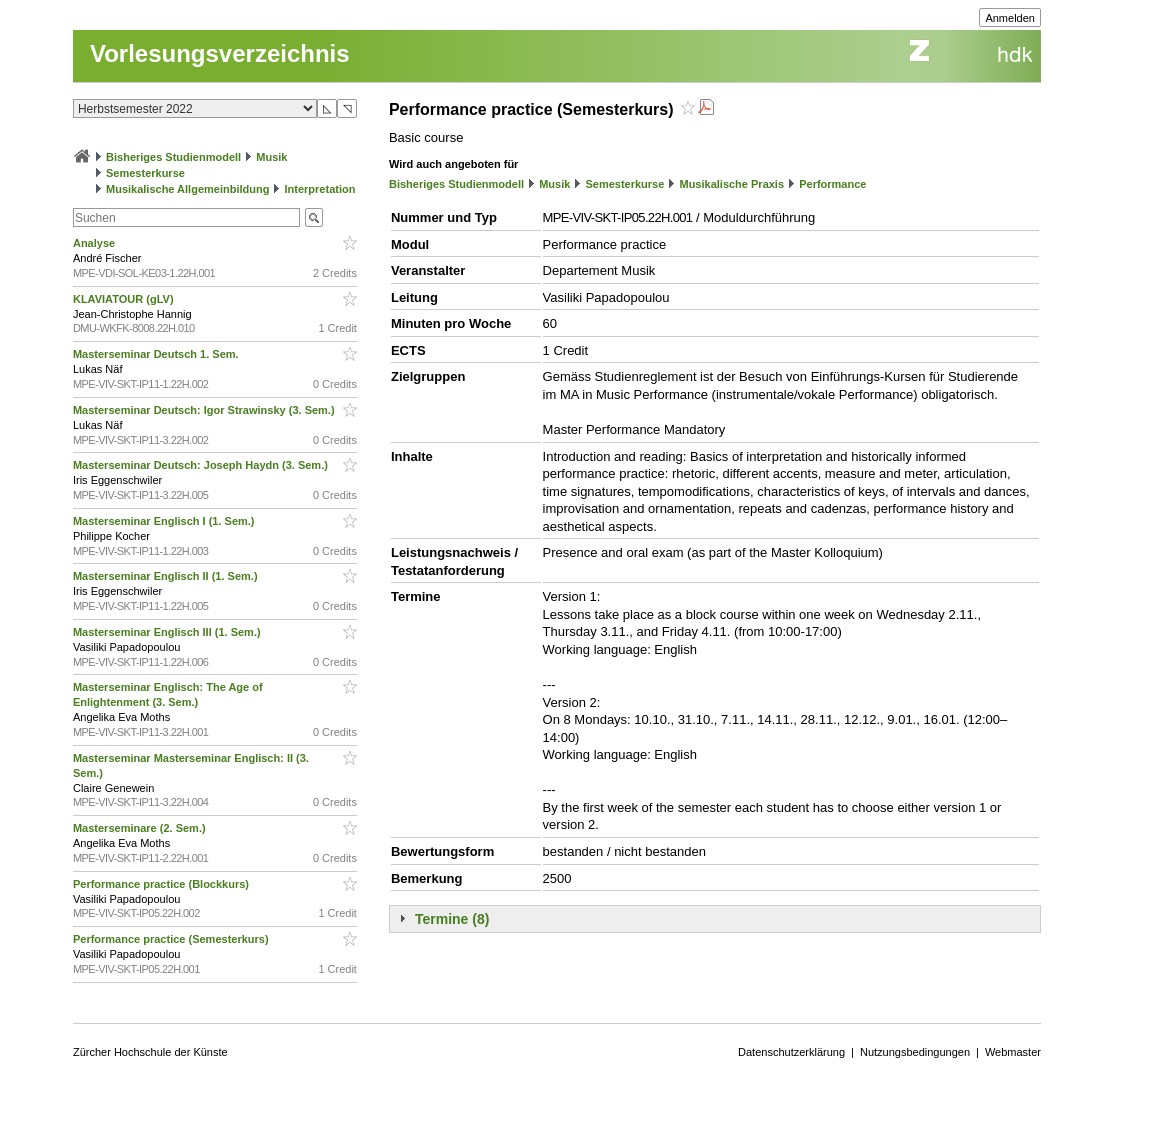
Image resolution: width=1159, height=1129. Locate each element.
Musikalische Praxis (731, 184)
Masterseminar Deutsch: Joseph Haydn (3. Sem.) (202, 465)
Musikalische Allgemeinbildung (187, 189)
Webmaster (1013, 1052)
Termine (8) (452, 919)
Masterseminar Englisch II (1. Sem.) (167, 576)
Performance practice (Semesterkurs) (172, 939)
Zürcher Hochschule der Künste (150, 1052)
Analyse (95, 243)
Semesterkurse (145, 173)
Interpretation (320, 189)
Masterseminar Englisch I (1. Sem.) (165, 521)
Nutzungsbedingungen (915, 1052)
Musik (271, 157)
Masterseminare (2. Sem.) (141, 828)
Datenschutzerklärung (791, 1052)
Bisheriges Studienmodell (173, 157)
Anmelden (1010, 18)
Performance (832, 184)
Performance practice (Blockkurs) (162, 884)
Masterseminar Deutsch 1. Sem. (157, 354)
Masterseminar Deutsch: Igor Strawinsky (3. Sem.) (205, 410)
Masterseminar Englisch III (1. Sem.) (168, 632)
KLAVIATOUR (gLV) (125, 299)
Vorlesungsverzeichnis (220, 53)
